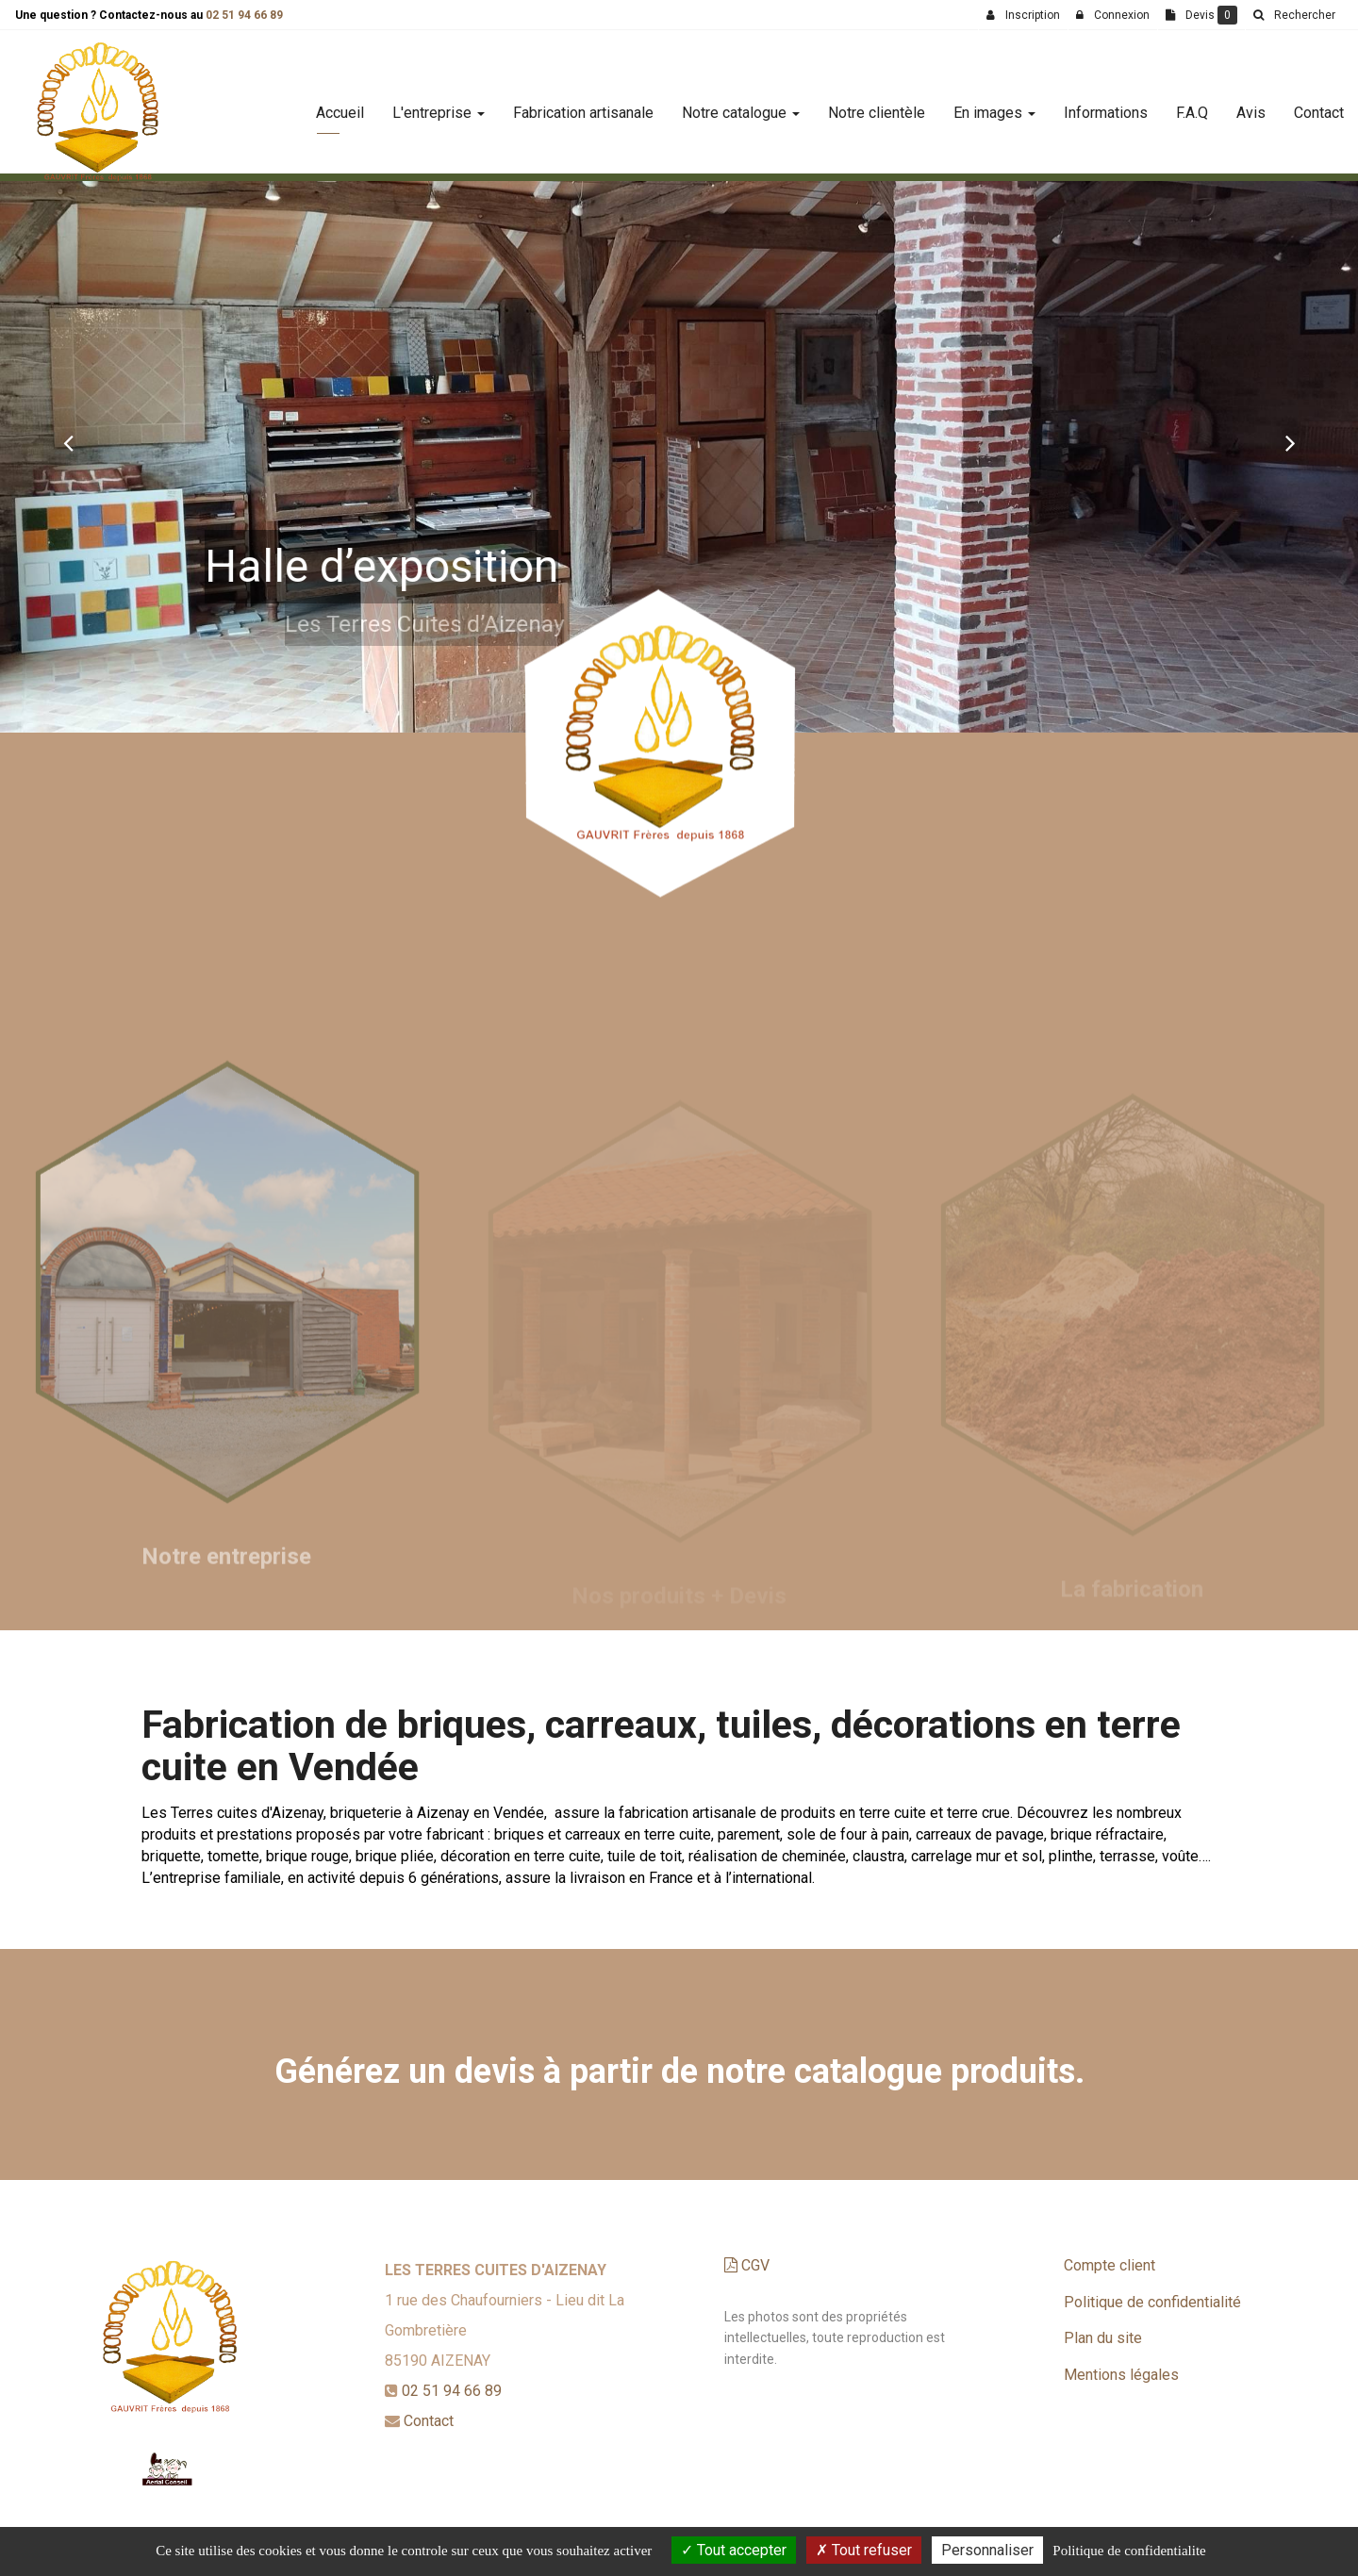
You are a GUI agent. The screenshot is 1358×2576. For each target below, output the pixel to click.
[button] (68, 442)
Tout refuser (864, 2550)
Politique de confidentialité (1152, 2302)
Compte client (1109, 2265)
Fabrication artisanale (583, 105)
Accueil (340, 105)
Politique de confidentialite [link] (1128, 2550)
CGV (747, 2265)
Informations (1106, 105)
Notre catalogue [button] (741, 105)
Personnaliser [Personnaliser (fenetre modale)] (987, 2550)
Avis (1251, 105)
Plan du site (1103, 2338)
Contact (1319, 105)
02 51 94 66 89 (244, 15)
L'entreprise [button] (438, 105)
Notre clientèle (876, 105)
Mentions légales (1121, 2375)
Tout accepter (734, 2550)
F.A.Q (1192, 105)
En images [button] (994, 105)
